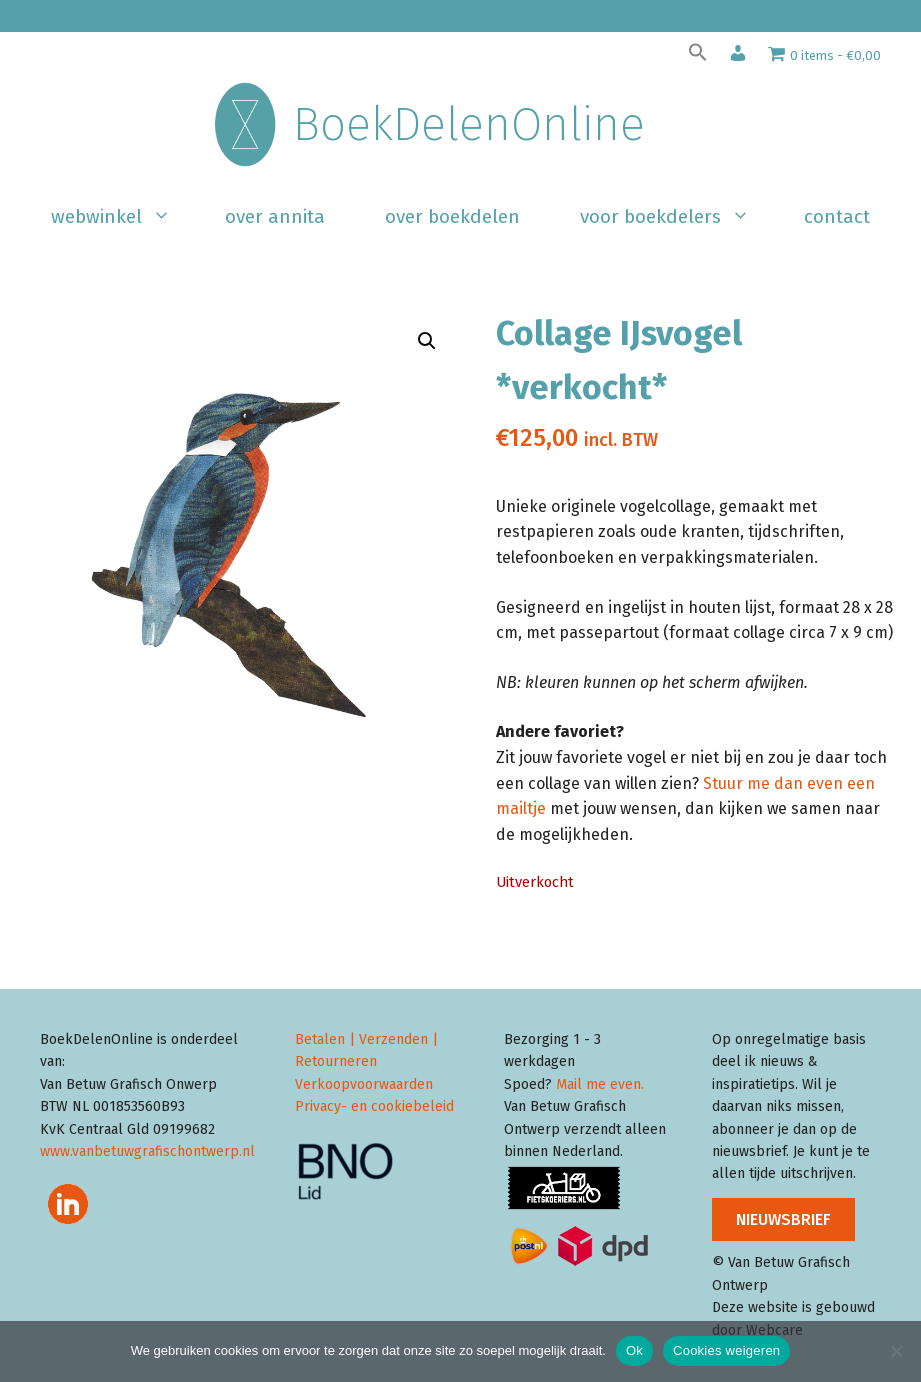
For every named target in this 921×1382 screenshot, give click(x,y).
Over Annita (275, 216)
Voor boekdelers (677, 217)
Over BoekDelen (452, 216)
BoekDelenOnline (469, 124)
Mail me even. (600, 1084)
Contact (837, 216)
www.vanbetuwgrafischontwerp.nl (147, 1151)
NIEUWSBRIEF (783, 1219)
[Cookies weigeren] (896, 1351)
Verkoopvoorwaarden (364, 1084)
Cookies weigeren (726, 1350)
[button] (698, 57)
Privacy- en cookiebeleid (374, 1106)
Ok (634, 1350)
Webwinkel (123, 217)
